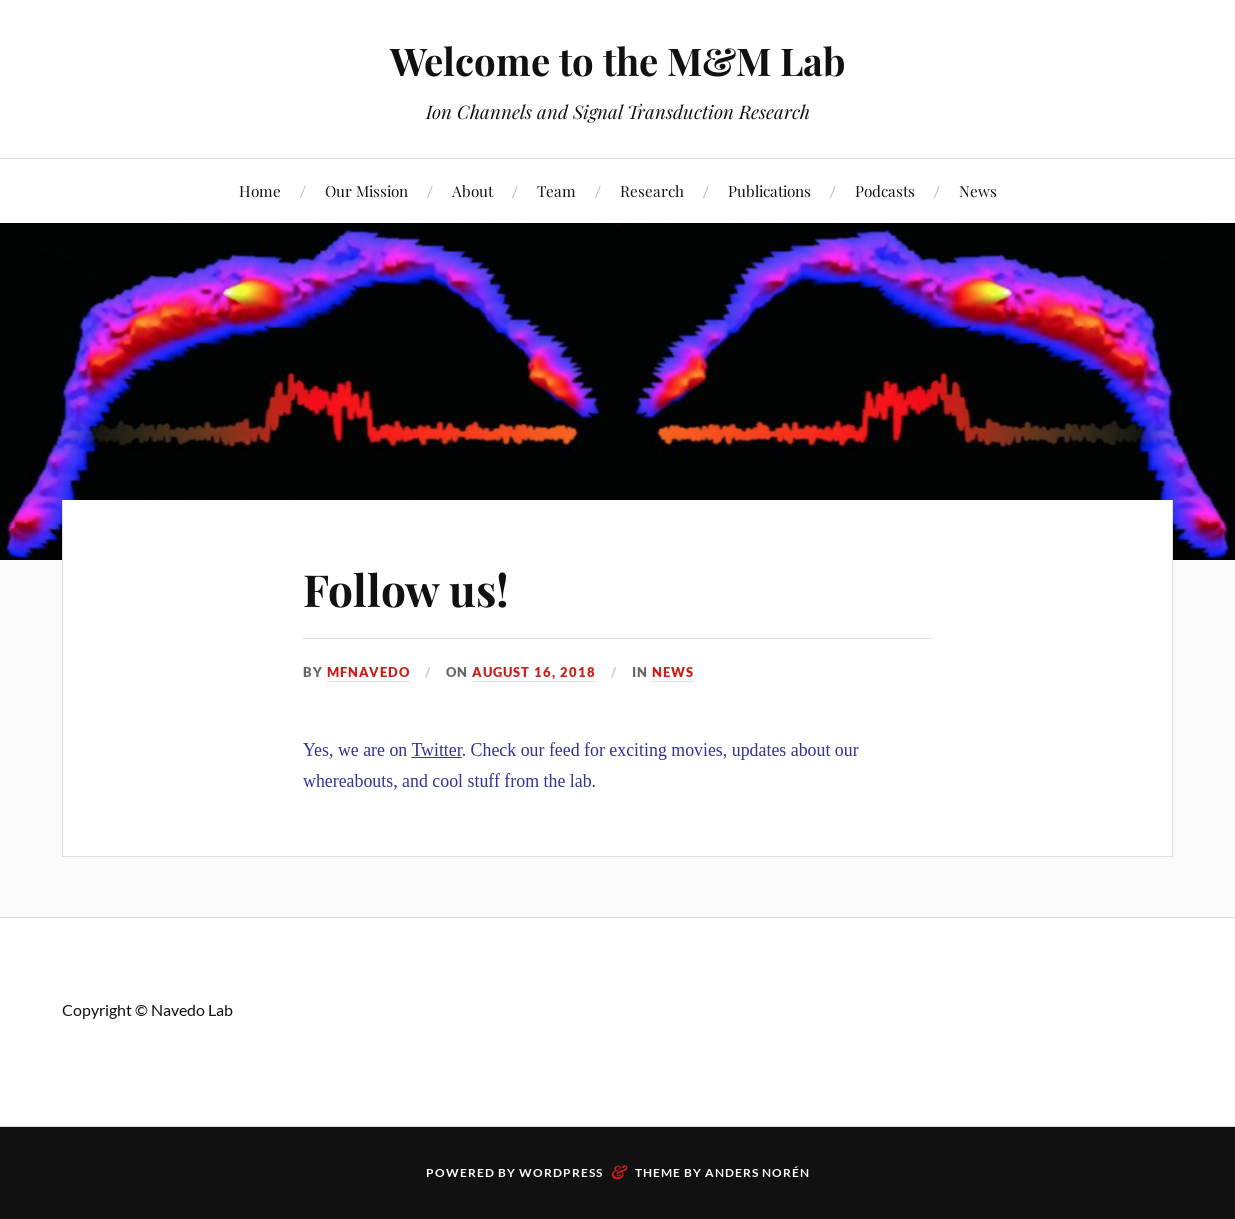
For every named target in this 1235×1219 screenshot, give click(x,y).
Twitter (436, 750)
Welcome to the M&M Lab (617, 60)
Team (556, 190)
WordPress (561, 1172)
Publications (769, 190)
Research (652, 190)
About (472, 190)
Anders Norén (757, 1172)
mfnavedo (368, 672)
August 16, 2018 (534, 672)
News (978, 190)
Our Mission (366, 190)
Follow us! (406, 588)
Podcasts (885, 190)
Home (260, 190)
